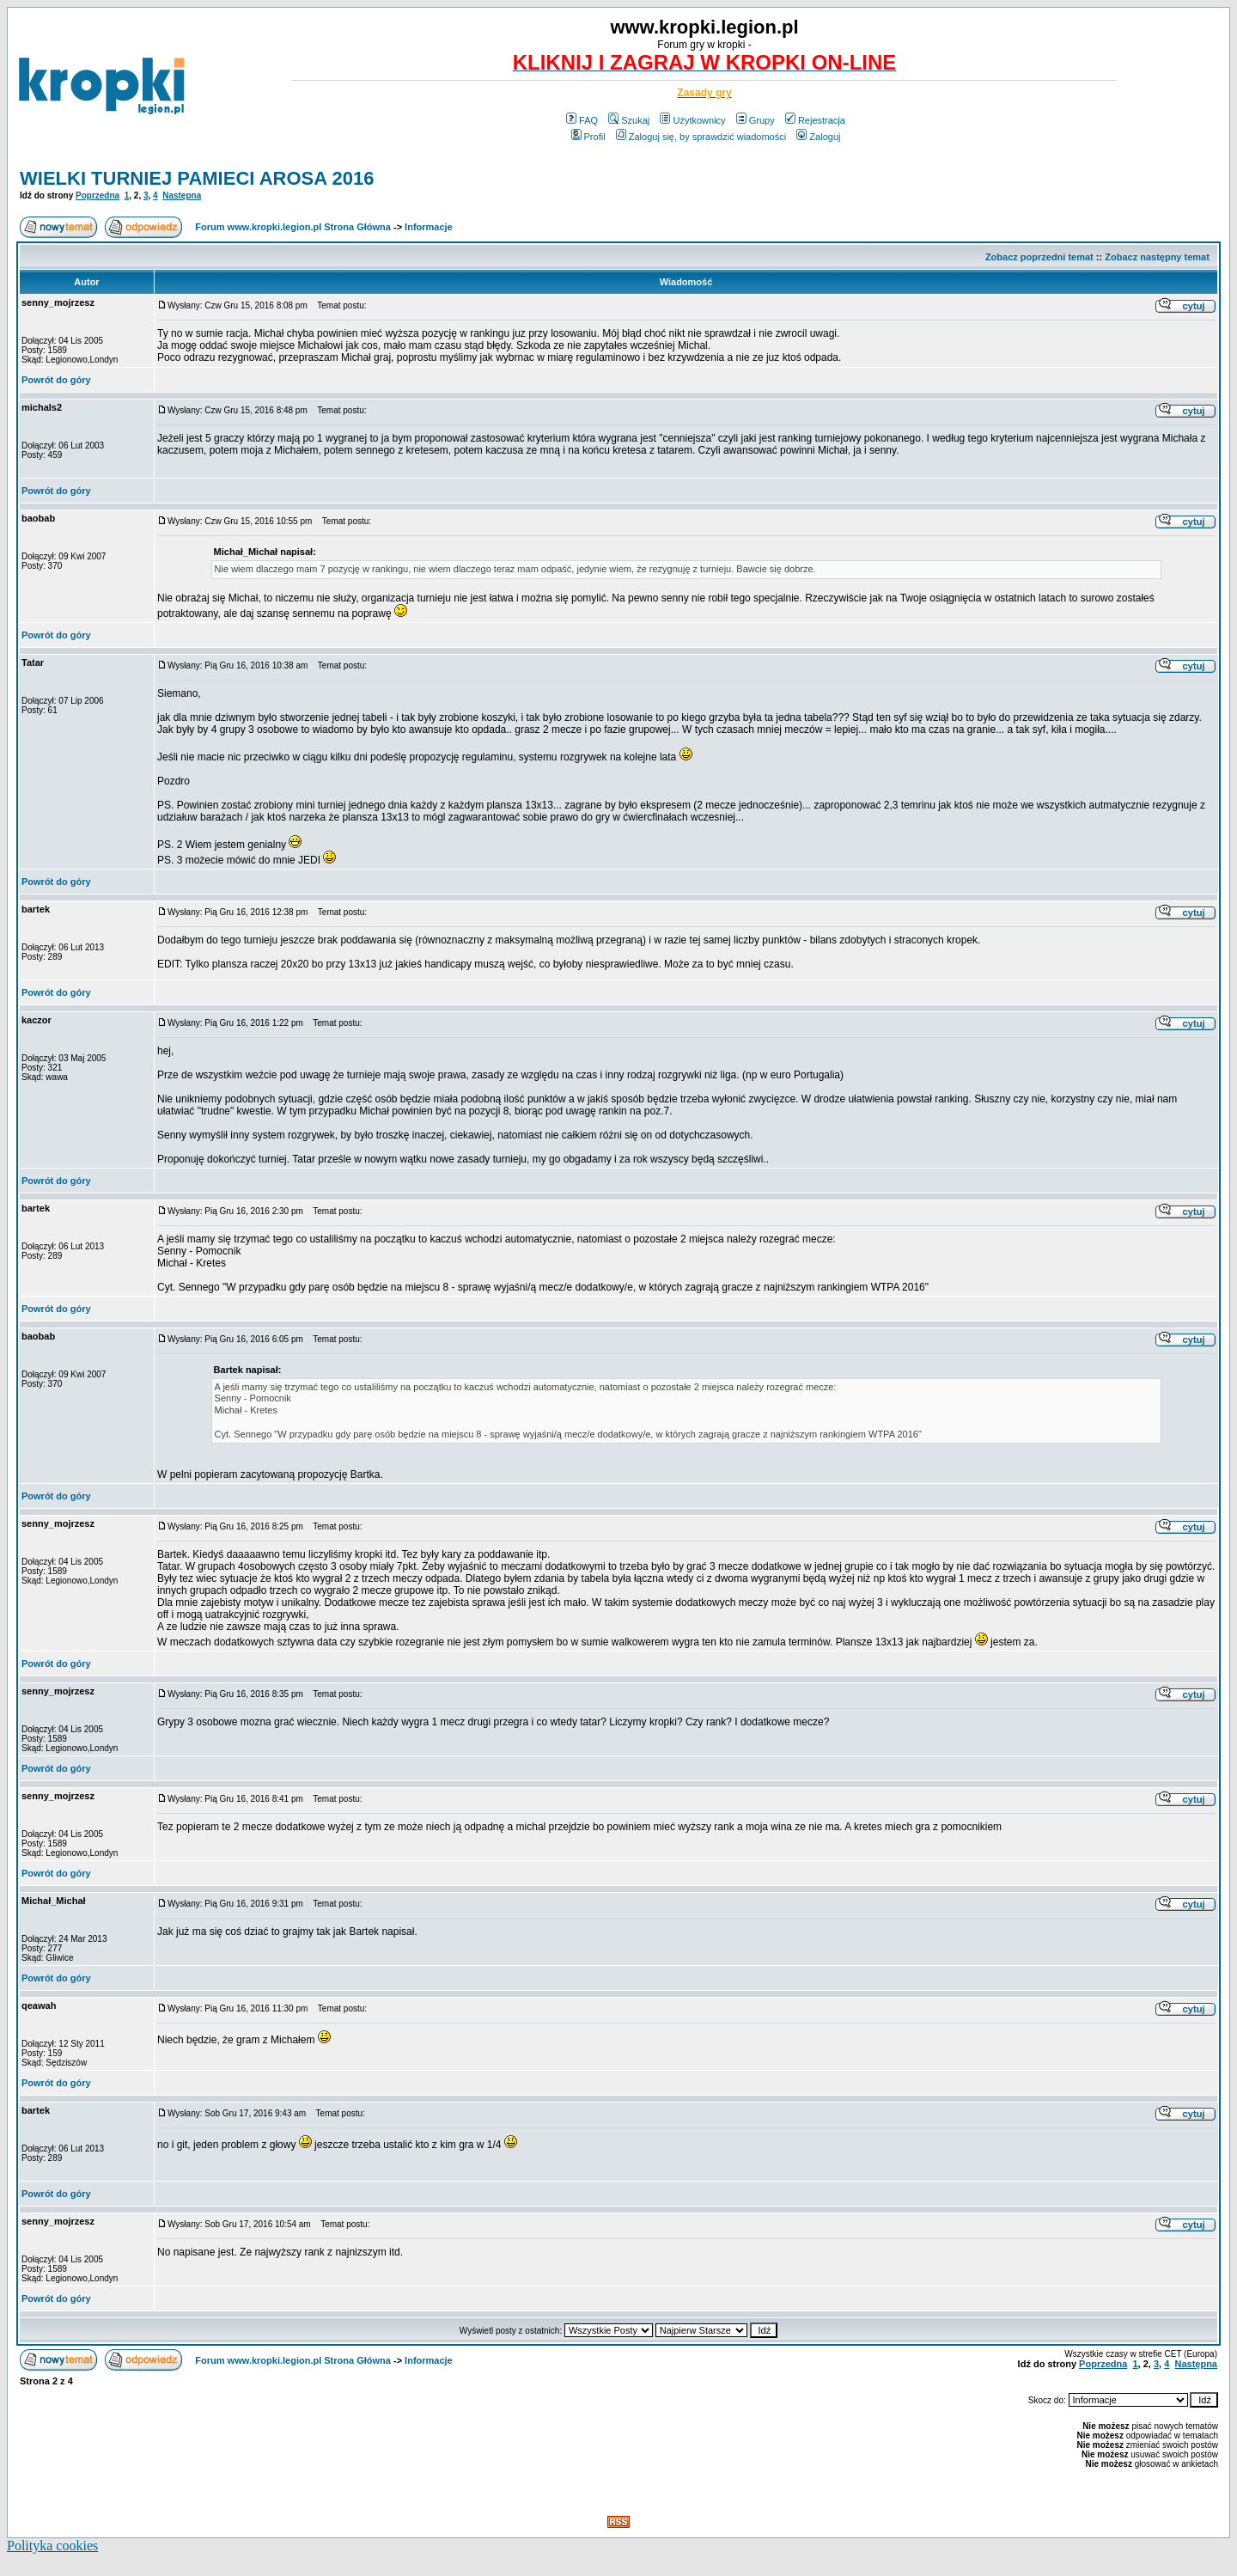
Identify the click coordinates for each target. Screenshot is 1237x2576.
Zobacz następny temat (1157, 257)
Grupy (755, 120)
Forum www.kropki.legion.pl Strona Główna (293, 227)
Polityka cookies (52, 2545)
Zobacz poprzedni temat (1039, 257)
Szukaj (628, 120)
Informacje (429, 227)
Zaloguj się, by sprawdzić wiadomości (701, 136)
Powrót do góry (56, 380)
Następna (181, 195)
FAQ (582, 120)
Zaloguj (818, 136)
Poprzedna (97, 195)
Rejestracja (815, 120)
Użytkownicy (692, 120)
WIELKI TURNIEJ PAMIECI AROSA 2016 (197, 178)
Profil (588, 136)
